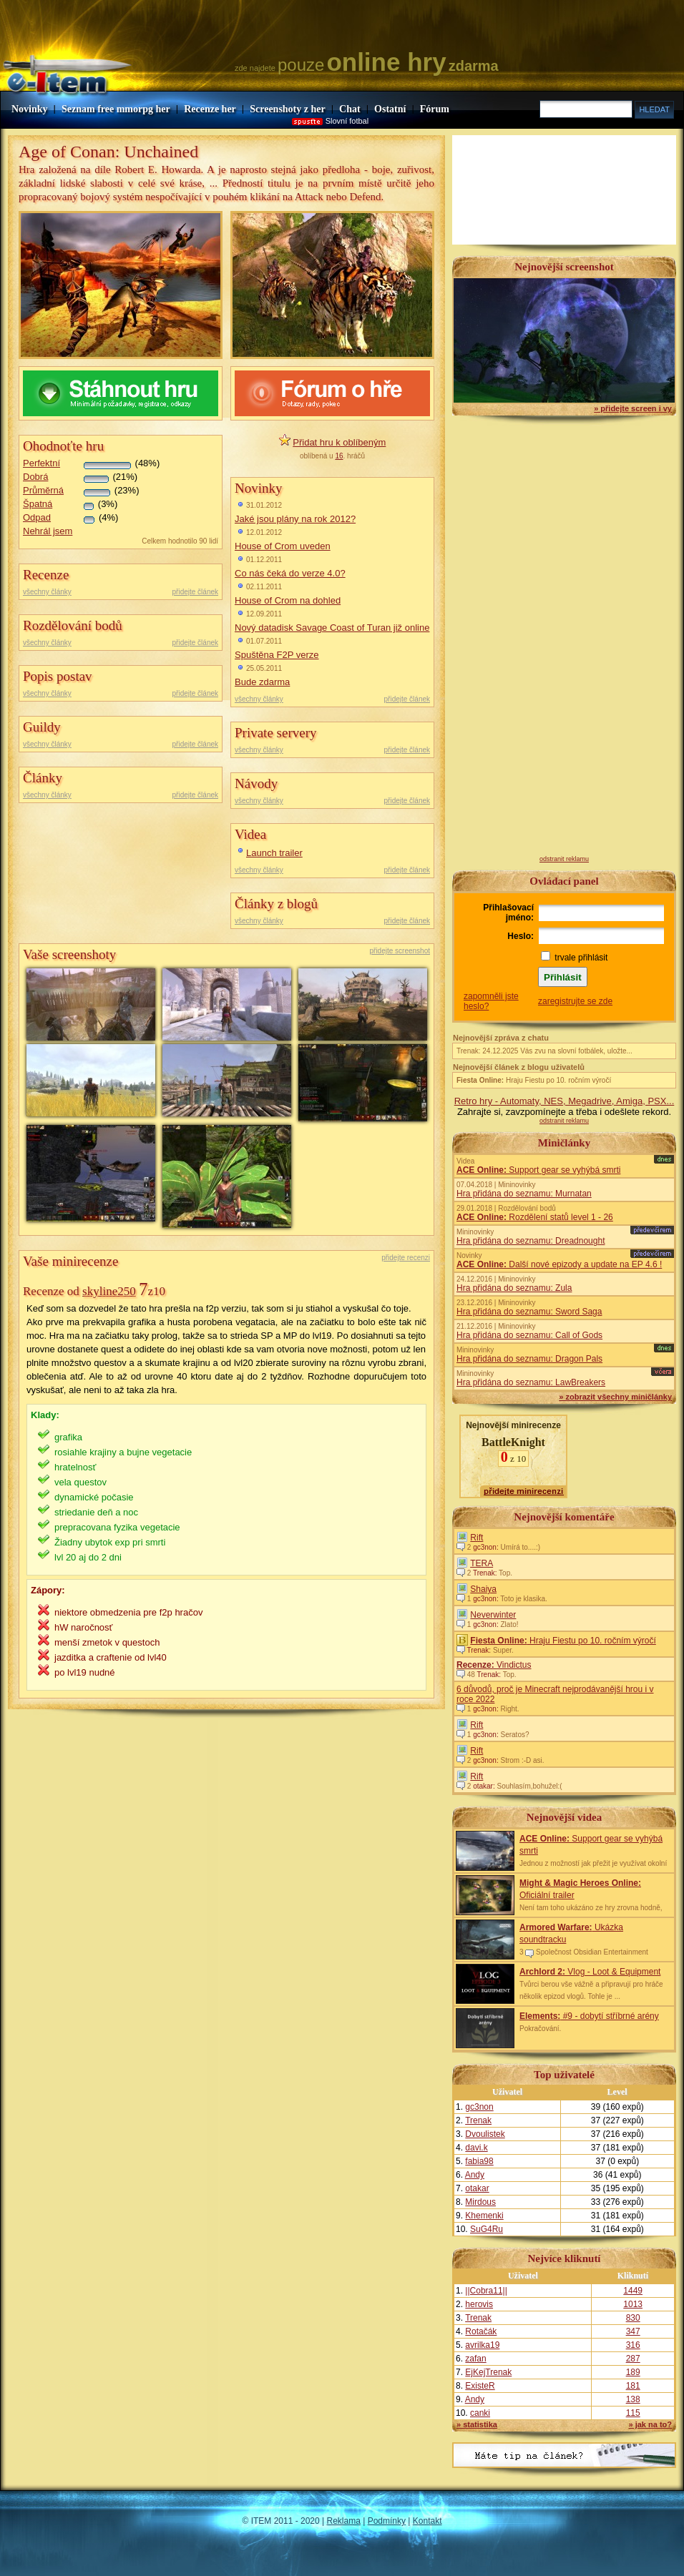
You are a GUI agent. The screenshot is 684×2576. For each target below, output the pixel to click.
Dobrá (35, 476)
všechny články (47, 592)
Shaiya (483, 1589)
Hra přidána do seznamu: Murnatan (524, 1194)
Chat (350, 109)
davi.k (476, 2148)
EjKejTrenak (488, 2372)
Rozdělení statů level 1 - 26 (534, 1217)
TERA (481, 1563)
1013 (633, 2304)
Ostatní (390, 109)
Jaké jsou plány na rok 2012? (295, 518)
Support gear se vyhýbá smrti (538, 1170)
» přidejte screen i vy (633, 408)
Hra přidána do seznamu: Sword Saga (529, 1312)
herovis (479, 2304)
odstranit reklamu (564, 858)
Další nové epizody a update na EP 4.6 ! (559, 1264)
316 (633, 2345)
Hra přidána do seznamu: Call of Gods (529, 1335)
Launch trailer (274, 852)
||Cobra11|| (486, 2291)
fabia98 (479, 2161)
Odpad (37, 517)
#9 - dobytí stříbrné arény (589, 2016)
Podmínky (387, 2521)
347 (633, 2331)
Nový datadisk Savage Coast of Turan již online (332, 627)
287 (633, 2359)
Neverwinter (493, 1615)
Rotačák (481, 2331)
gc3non (479, 2107)
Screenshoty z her (288, 109)
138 (633, 2399)
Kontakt (427, 2521)
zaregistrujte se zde (575, 1001)
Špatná (37, 503)
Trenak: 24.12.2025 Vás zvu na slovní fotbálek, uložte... (544, 1051)
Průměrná (43, 490)
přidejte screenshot (400, 951)
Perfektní (41, 463)
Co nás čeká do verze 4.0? (290, 573)
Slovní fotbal (347, 121)
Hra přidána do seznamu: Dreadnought (530, 1241)
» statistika (476, 2424)
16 (339, 456)
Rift (476, 1538)
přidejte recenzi (405, 1258)
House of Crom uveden (283, 546)
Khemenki (484, 2216)
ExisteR (479, 2386)
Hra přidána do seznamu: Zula (514, 1288)
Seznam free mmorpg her (116, 109)
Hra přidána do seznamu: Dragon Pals (529, 1359)
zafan (475, 2359)
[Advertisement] (564, 640)
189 (633, 2372)
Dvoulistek (484, 2134)
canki (480, 2413)
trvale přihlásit (580, 958)
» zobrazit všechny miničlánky (615, 1396)
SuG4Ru (486, 2229)
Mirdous (480, 2202)
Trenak (478, 2120)
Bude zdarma (262, 682)
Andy (474, 2175)
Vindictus (494, 1665)
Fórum (434, 109)
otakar (477, 2188)
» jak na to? (650, 2424)
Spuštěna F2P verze (277, 654)
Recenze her (210, 109)
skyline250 (109, 1291)
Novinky (29, 109)
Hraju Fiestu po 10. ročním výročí (533, 1080)
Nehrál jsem (47, 531)
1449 (633, 2291)
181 (633, 2386)
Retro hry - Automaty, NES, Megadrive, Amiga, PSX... (564, 1101)
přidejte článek (195, 592)
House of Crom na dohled (288, 600)
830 (633, 2318)
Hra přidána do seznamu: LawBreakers (530, 1382)
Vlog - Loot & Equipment (589, 1972)
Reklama (344, 2521)
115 (633, 2413)
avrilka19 (482, 2345)
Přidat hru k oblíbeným (339, 442)
